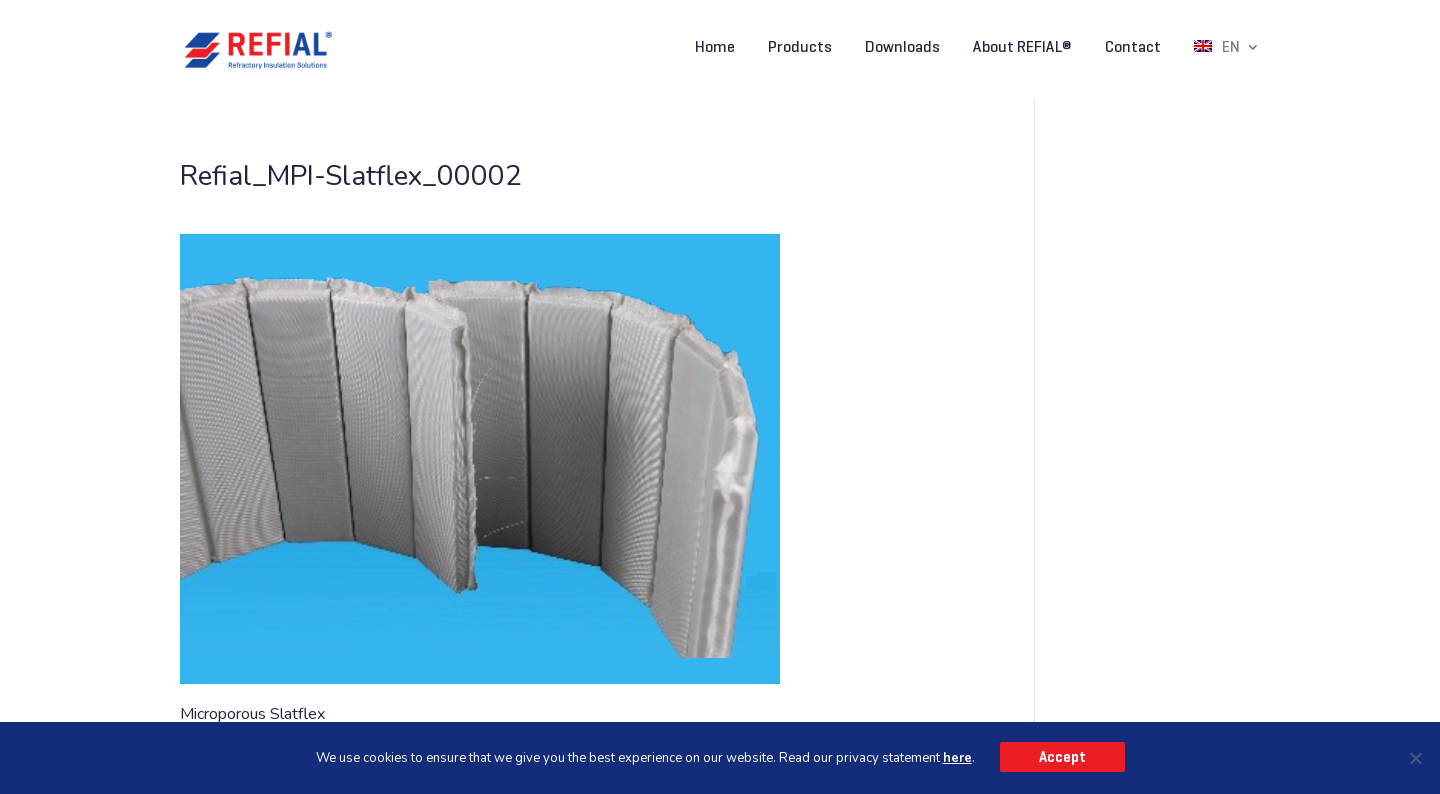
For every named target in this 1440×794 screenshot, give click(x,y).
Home (715, 48)
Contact (1133, 48)
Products (800, 48)
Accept (1062, 757)
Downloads (902, 48)
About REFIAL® (1022, 48)
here (957, 758)
